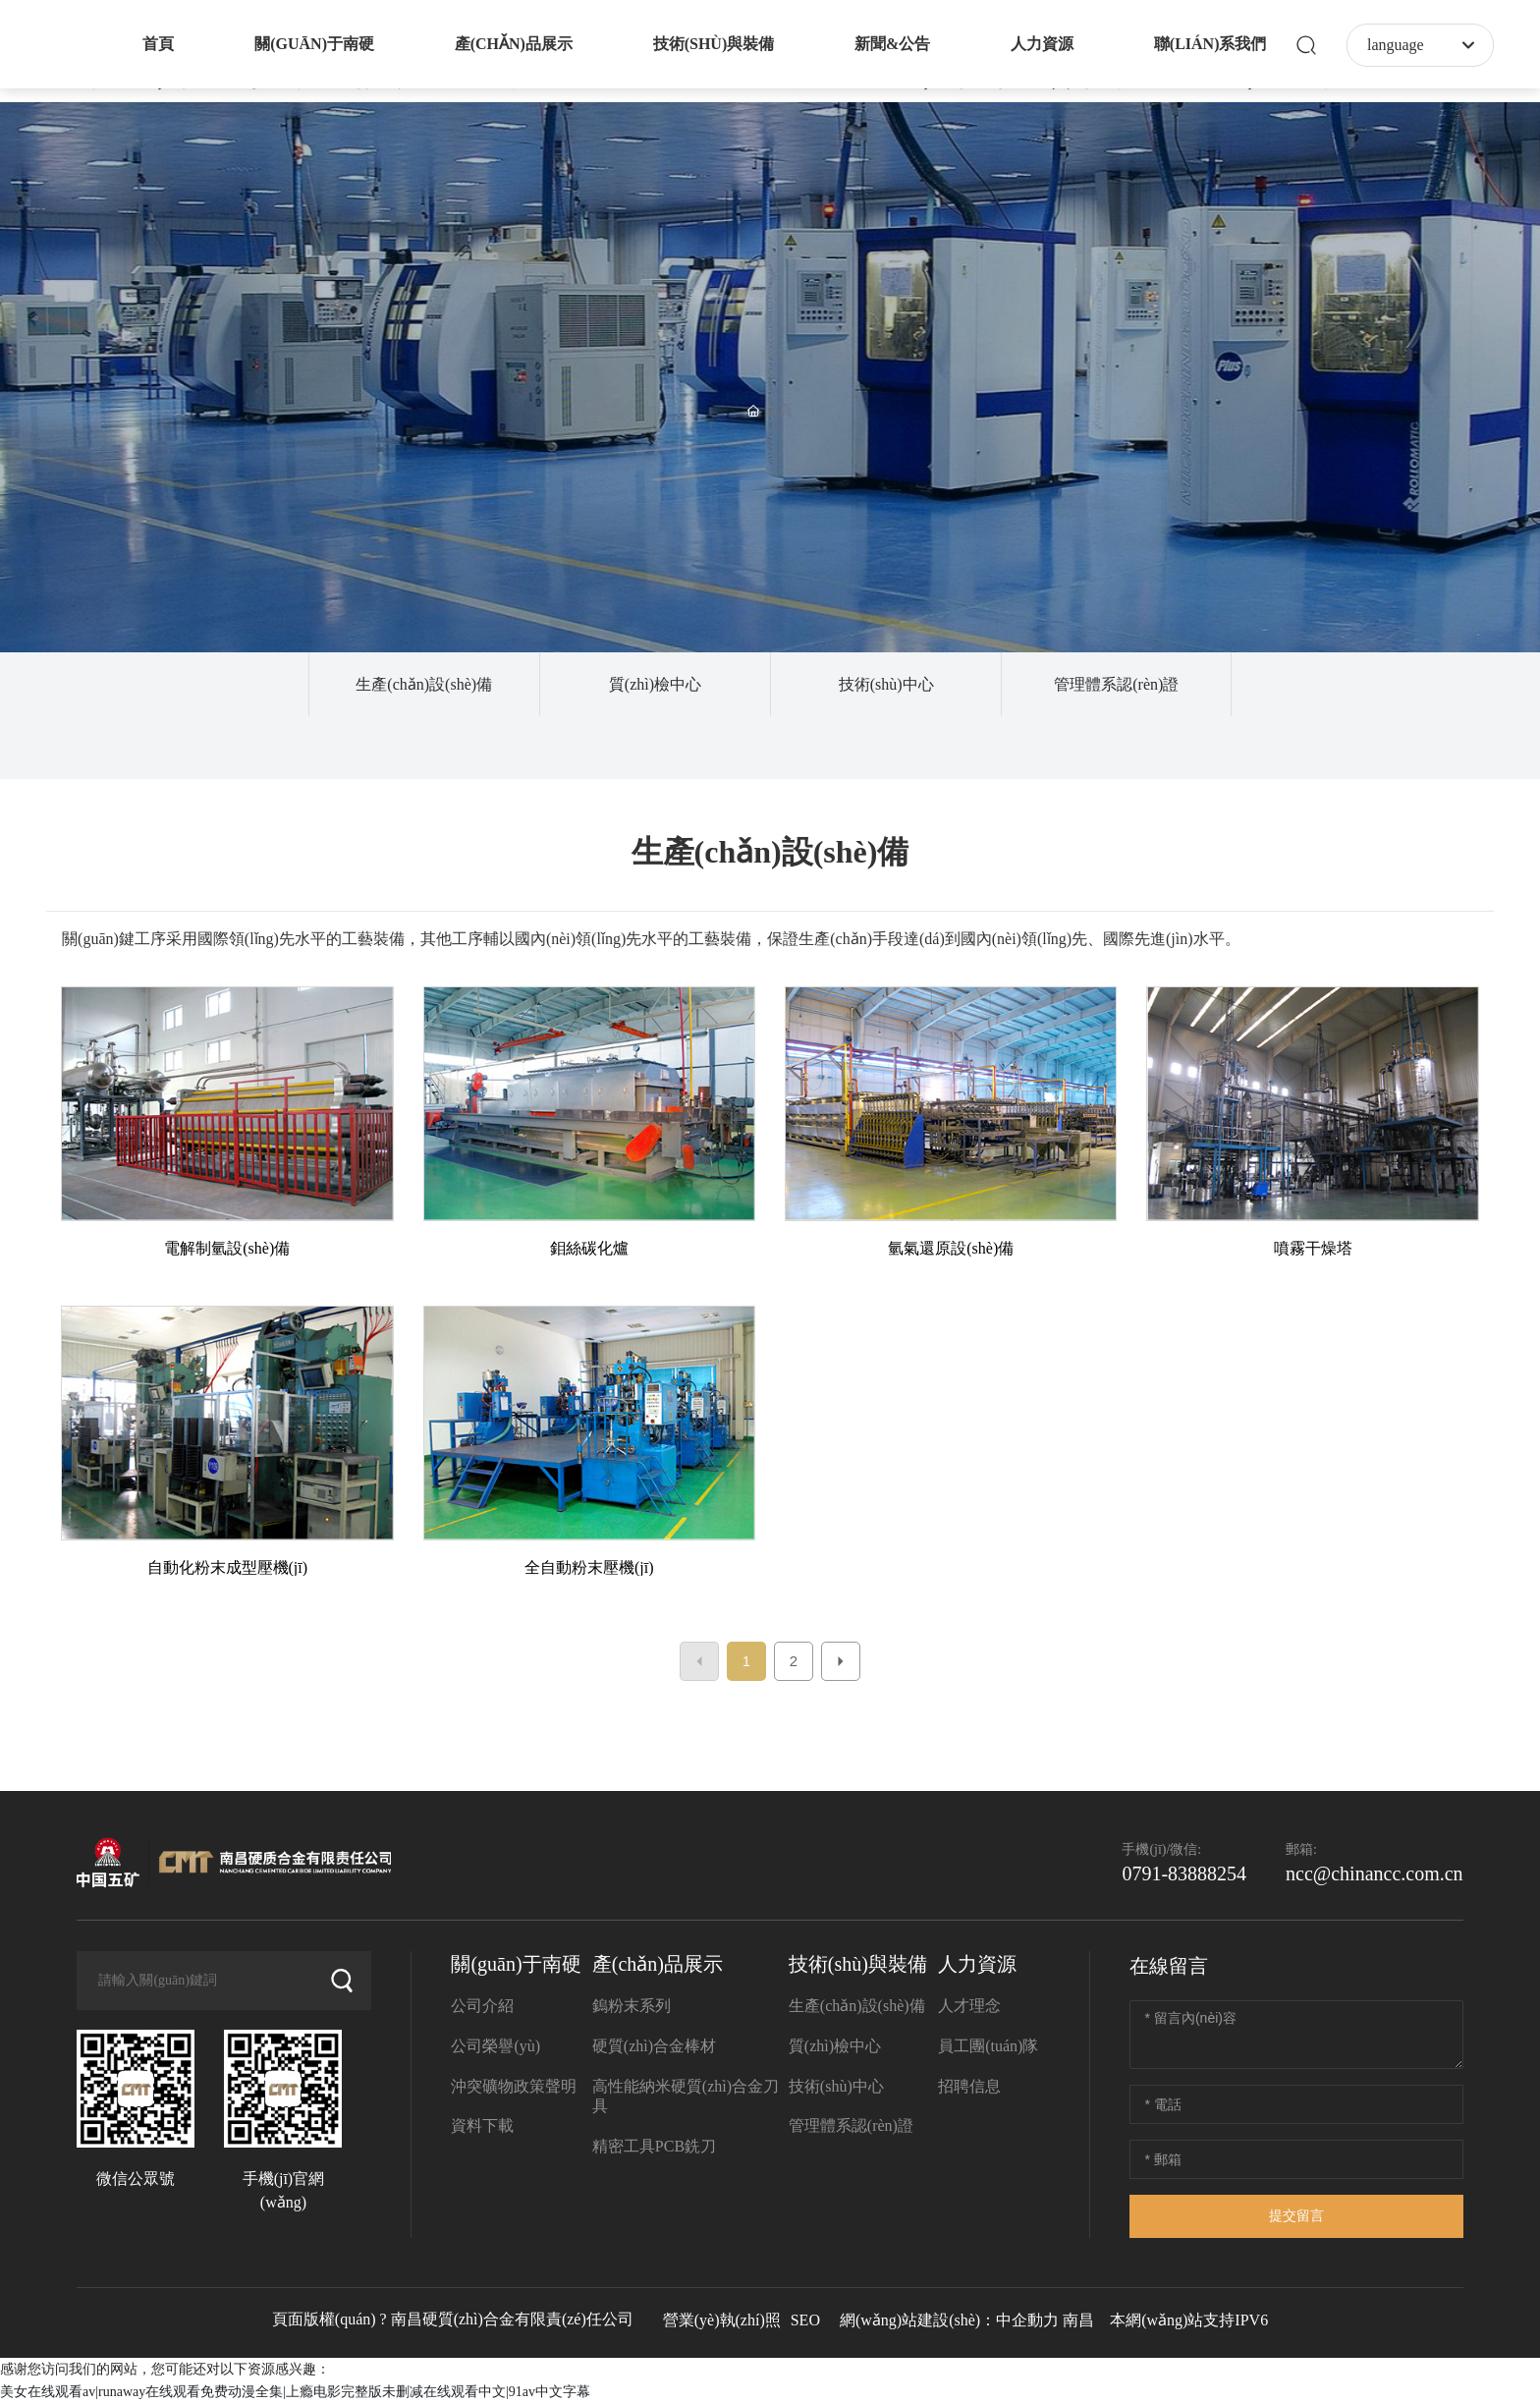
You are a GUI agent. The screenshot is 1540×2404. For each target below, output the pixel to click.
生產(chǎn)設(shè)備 (424, 684)
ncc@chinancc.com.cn (1374, 1873)
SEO (805, 2320)
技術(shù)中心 (886, 684)
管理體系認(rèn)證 (1116, 684)
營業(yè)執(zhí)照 (722, 2320)
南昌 (1078, 2320)
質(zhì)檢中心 (655, 684)
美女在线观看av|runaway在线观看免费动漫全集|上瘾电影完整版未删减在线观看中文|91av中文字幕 (295, 2391)
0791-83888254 (1184, 1873)
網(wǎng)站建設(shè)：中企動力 (949, 2320)
